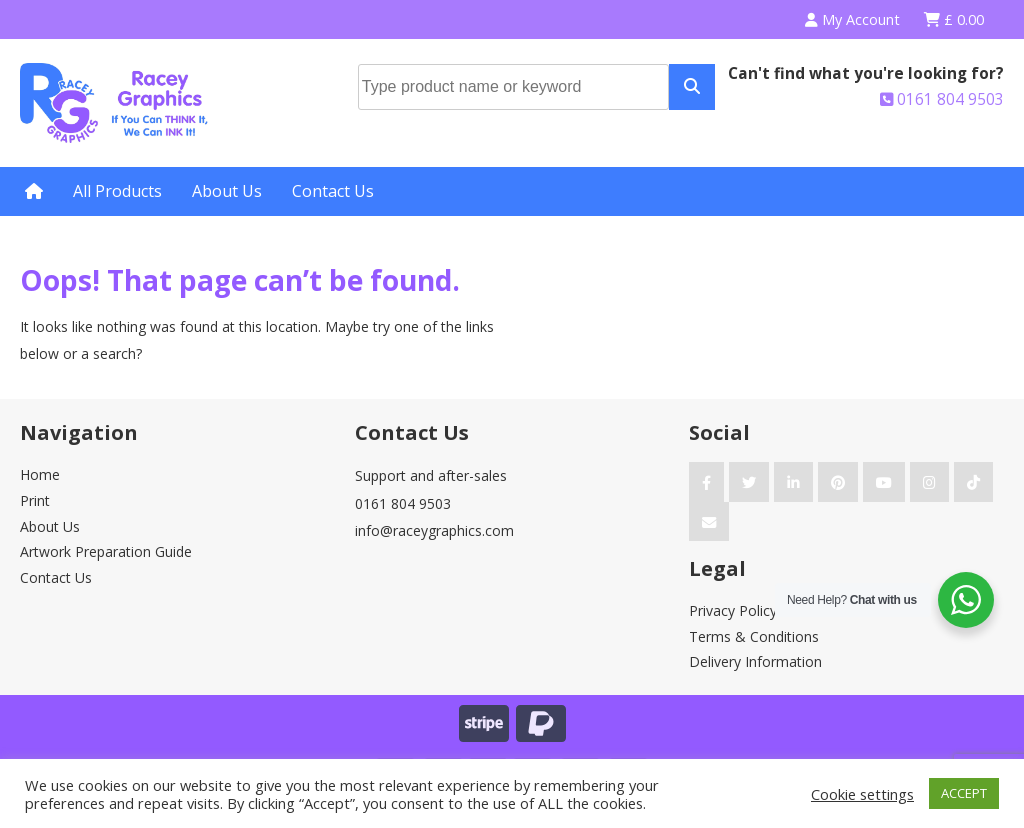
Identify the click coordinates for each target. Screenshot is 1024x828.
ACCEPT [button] (964, 793)
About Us (227, 191)
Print (35, 500)
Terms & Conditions (754, 636)
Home (40, 474)
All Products (117, 191)
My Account (852, 19)
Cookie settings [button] (862, 794)
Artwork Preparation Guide (106, 551)
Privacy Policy (733, 610)
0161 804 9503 (942, 99)
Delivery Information (755, 661)
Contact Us (333, 191)
